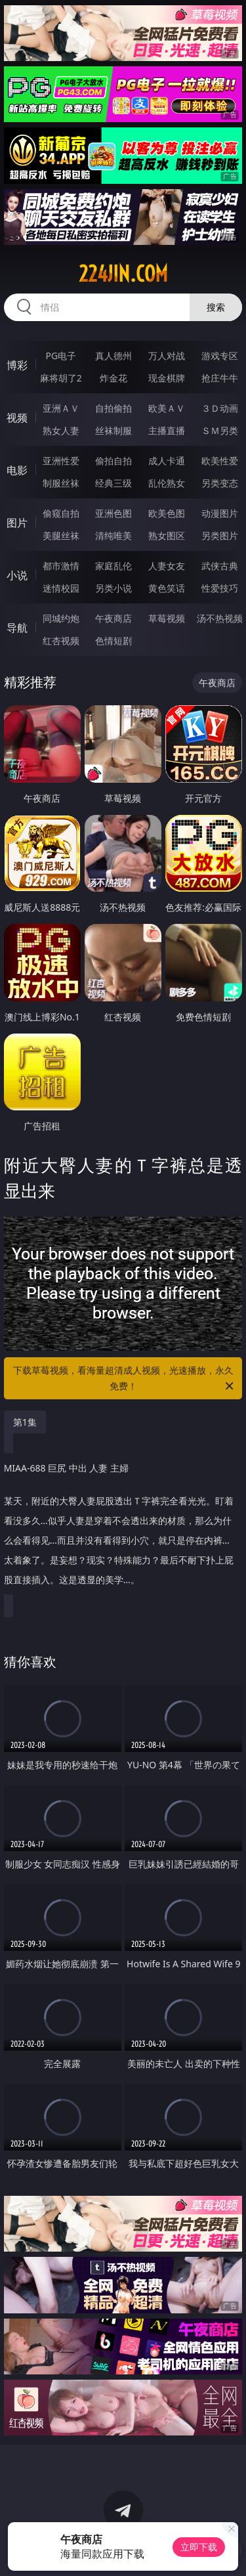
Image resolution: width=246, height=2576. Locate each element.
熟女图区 (166, 535)
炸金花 (113, 378)
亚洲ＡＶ (61, 408)
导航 (17, 628)
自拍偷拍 (113, 408)
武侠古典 (219, 565)
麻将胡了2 (61, 378)
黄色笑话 (166, 588)
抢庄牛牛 (219, 378)
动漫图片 (219, 513)
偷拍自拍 (113, 460)
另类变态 (219, 483)
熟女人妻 (61, 430)
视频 (17, 417)
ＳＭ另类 (219, 430)
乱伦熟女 (166, 483)
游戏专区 (219, 355)
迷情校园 (61, 588)
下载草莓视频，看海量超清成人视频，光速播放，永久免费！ (124, 1379)
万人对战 (166, 355)
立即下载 (198, 2547)
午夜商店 (113, 618)
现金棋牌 (166, 378)
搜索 (216, 307)
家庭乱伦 (113, 565)
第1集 (25, 1422)
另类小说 (113, 588)
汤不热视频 (220, 618)
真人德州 (113, 355)
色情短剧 (113, 640)
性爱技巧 (219, 588)
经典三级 (113, 483)
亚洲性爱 (61, 460)
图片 (17, 522)
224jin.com (123, 274)
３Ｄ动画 (219, 408)
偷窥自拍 (61, 513)
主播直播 (166, 430)
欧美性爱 (219, 460)
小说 (17, 575)
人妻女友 (166, 565)
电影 (17, 470)
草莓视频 (166, 618)
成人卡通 (166, 460)
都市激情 (61, 565)
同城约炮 (61, 618)
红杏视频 (61, 640)
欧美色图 (166, 513)
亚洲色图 (113, 513)
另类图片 (219, 535)
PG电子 (60, 355)
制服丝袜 (61, 483)
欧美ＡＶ (166, 408)
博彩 (17, 365)
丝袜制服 (113, 430)
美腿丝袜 (61, 535)
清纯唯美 (113, 535)
